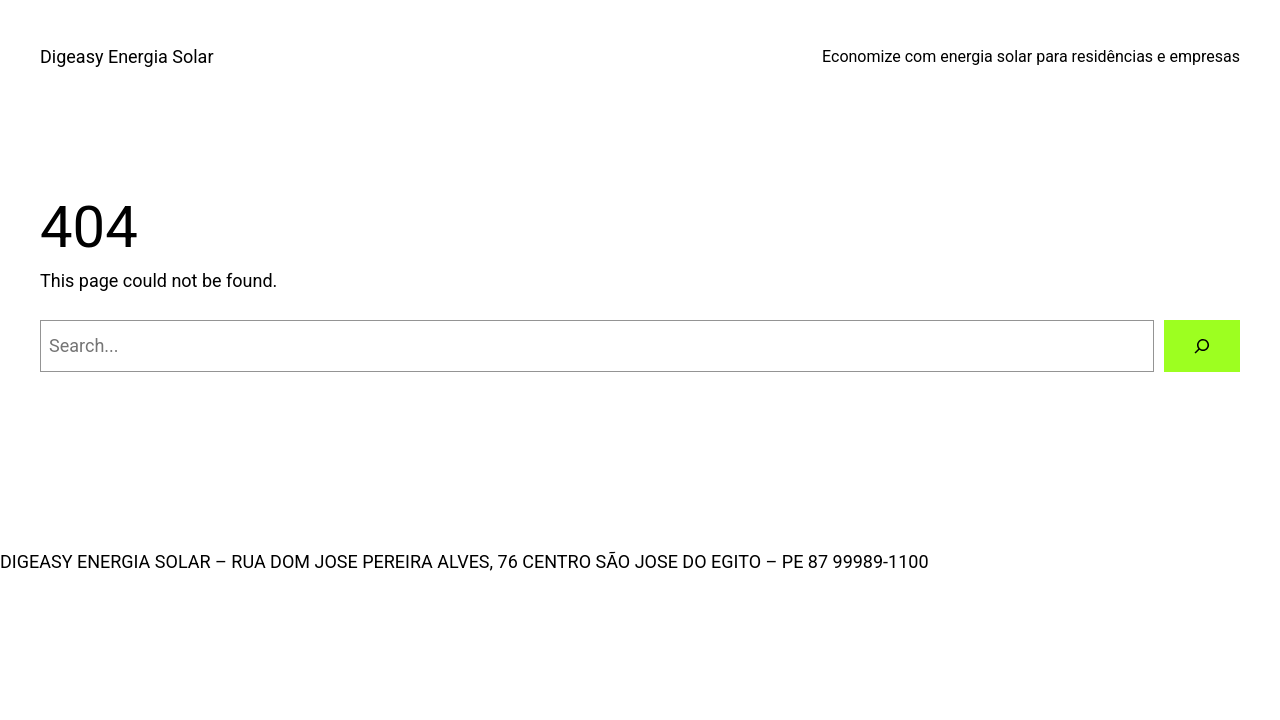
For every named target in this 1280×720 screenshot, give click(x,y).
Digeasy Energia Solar (127, 56)
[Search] (1202, 346)
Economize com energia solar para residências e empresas (1031, 56)
